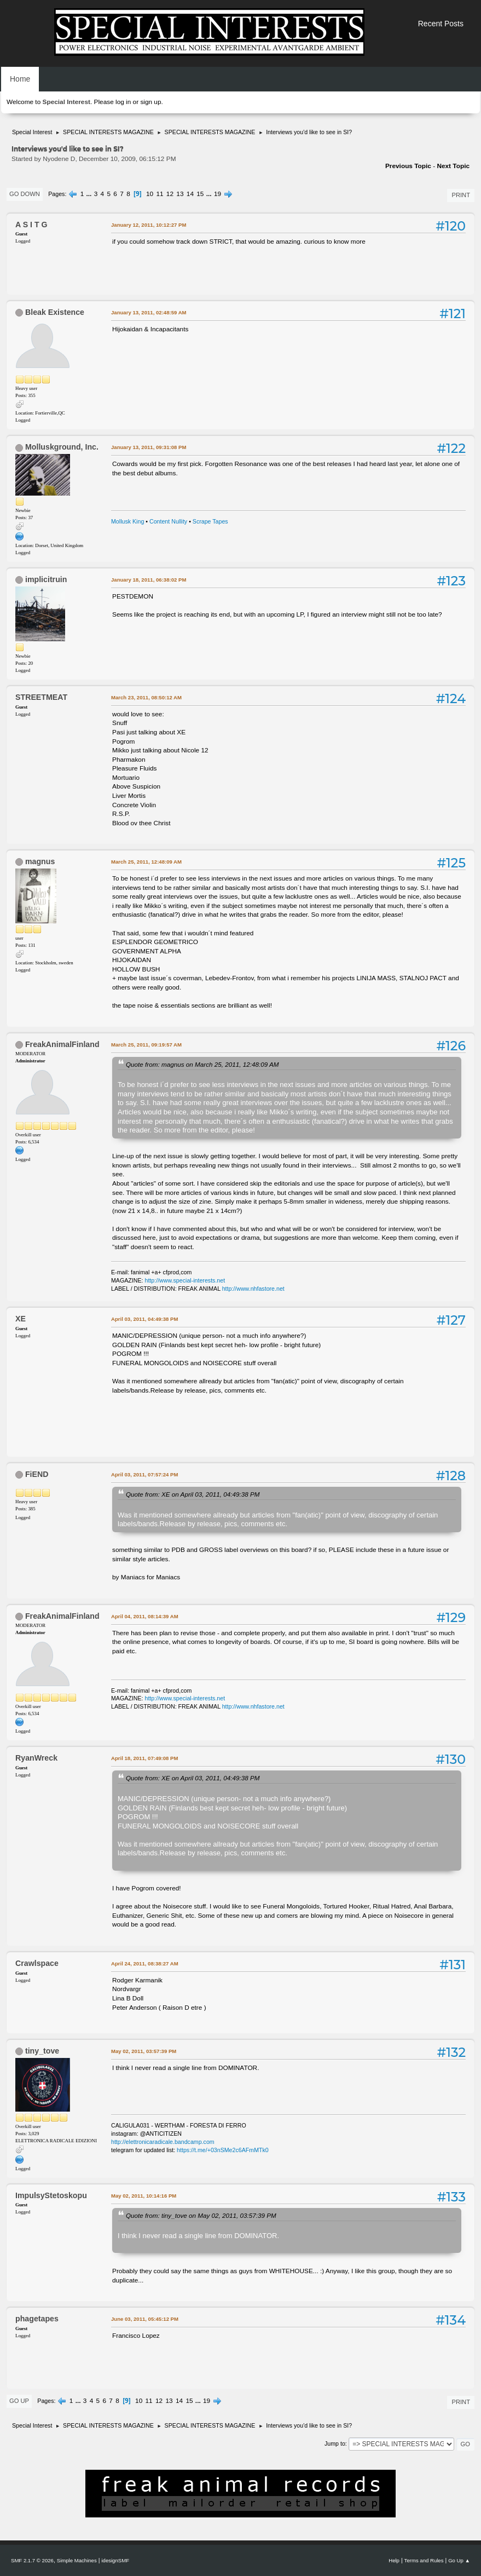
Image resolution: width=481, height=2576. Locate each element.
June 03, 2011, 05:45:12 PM (144, 2319)
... (90, 194)
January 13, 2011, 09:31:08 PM (148, 447)
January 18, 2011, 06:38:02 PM (148, 580)
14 (190, 194)
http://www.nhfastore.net (253, 1288)
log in (123, 102)
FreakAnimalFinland (62, 1044)
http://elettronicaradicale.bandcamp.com (163, 2141)
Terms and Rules (424, 2560)
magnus (40, 861)
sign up (150, 102)
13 (179, 194)
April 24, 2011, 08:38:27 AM (144, 1963)
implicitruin (46, 579)
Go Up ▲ (459, 2560)
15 (200, 194)
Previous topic (408, 166)
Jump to (334, 2443)
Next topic (453, 166)
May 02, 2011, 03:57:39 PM (143, 2051)
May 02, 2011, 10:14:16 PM (143, 2196)
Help (394, 2560)
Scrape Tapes (210, 521)
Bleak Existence (54, 312)
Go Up (19, 2400)
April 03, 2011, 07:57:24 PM (144, 1474)
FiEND (37, 1474)
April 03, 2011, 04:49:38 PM (144, 1319)
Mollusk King (127, 521)
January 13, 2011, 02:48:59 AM (149, 312)
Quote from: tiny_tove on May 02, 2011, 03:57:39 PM (201, 2215)
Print (460, 195)
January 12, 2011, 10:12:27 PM (148, 225)
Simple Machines (77, 2560)
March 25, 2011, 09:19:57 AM (146, 1045)
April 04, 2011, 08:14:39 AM (144, 1616)
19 (217, 194)
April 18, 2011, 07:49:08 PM (144, 1758)
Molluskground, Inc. (61, 446)
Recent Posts (440, 23)
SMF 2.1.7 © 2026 (32, 2560)
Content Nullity (168, 521)
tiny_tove (42, 2050)
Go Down (24, 194)
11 (159, 194)
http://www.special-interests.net (185, 1280)
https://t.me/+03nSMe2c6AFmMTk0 (223, 2150)
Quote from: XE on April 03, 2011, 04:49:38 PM (193, 1494)
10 (149, 194)
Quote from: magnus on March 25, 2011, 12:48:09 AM (202, 1064)
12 (169, 194)
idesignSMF (115, 2560)
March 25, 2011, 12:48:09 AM (146, 862)
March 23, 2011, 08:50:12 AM (146, 697)
